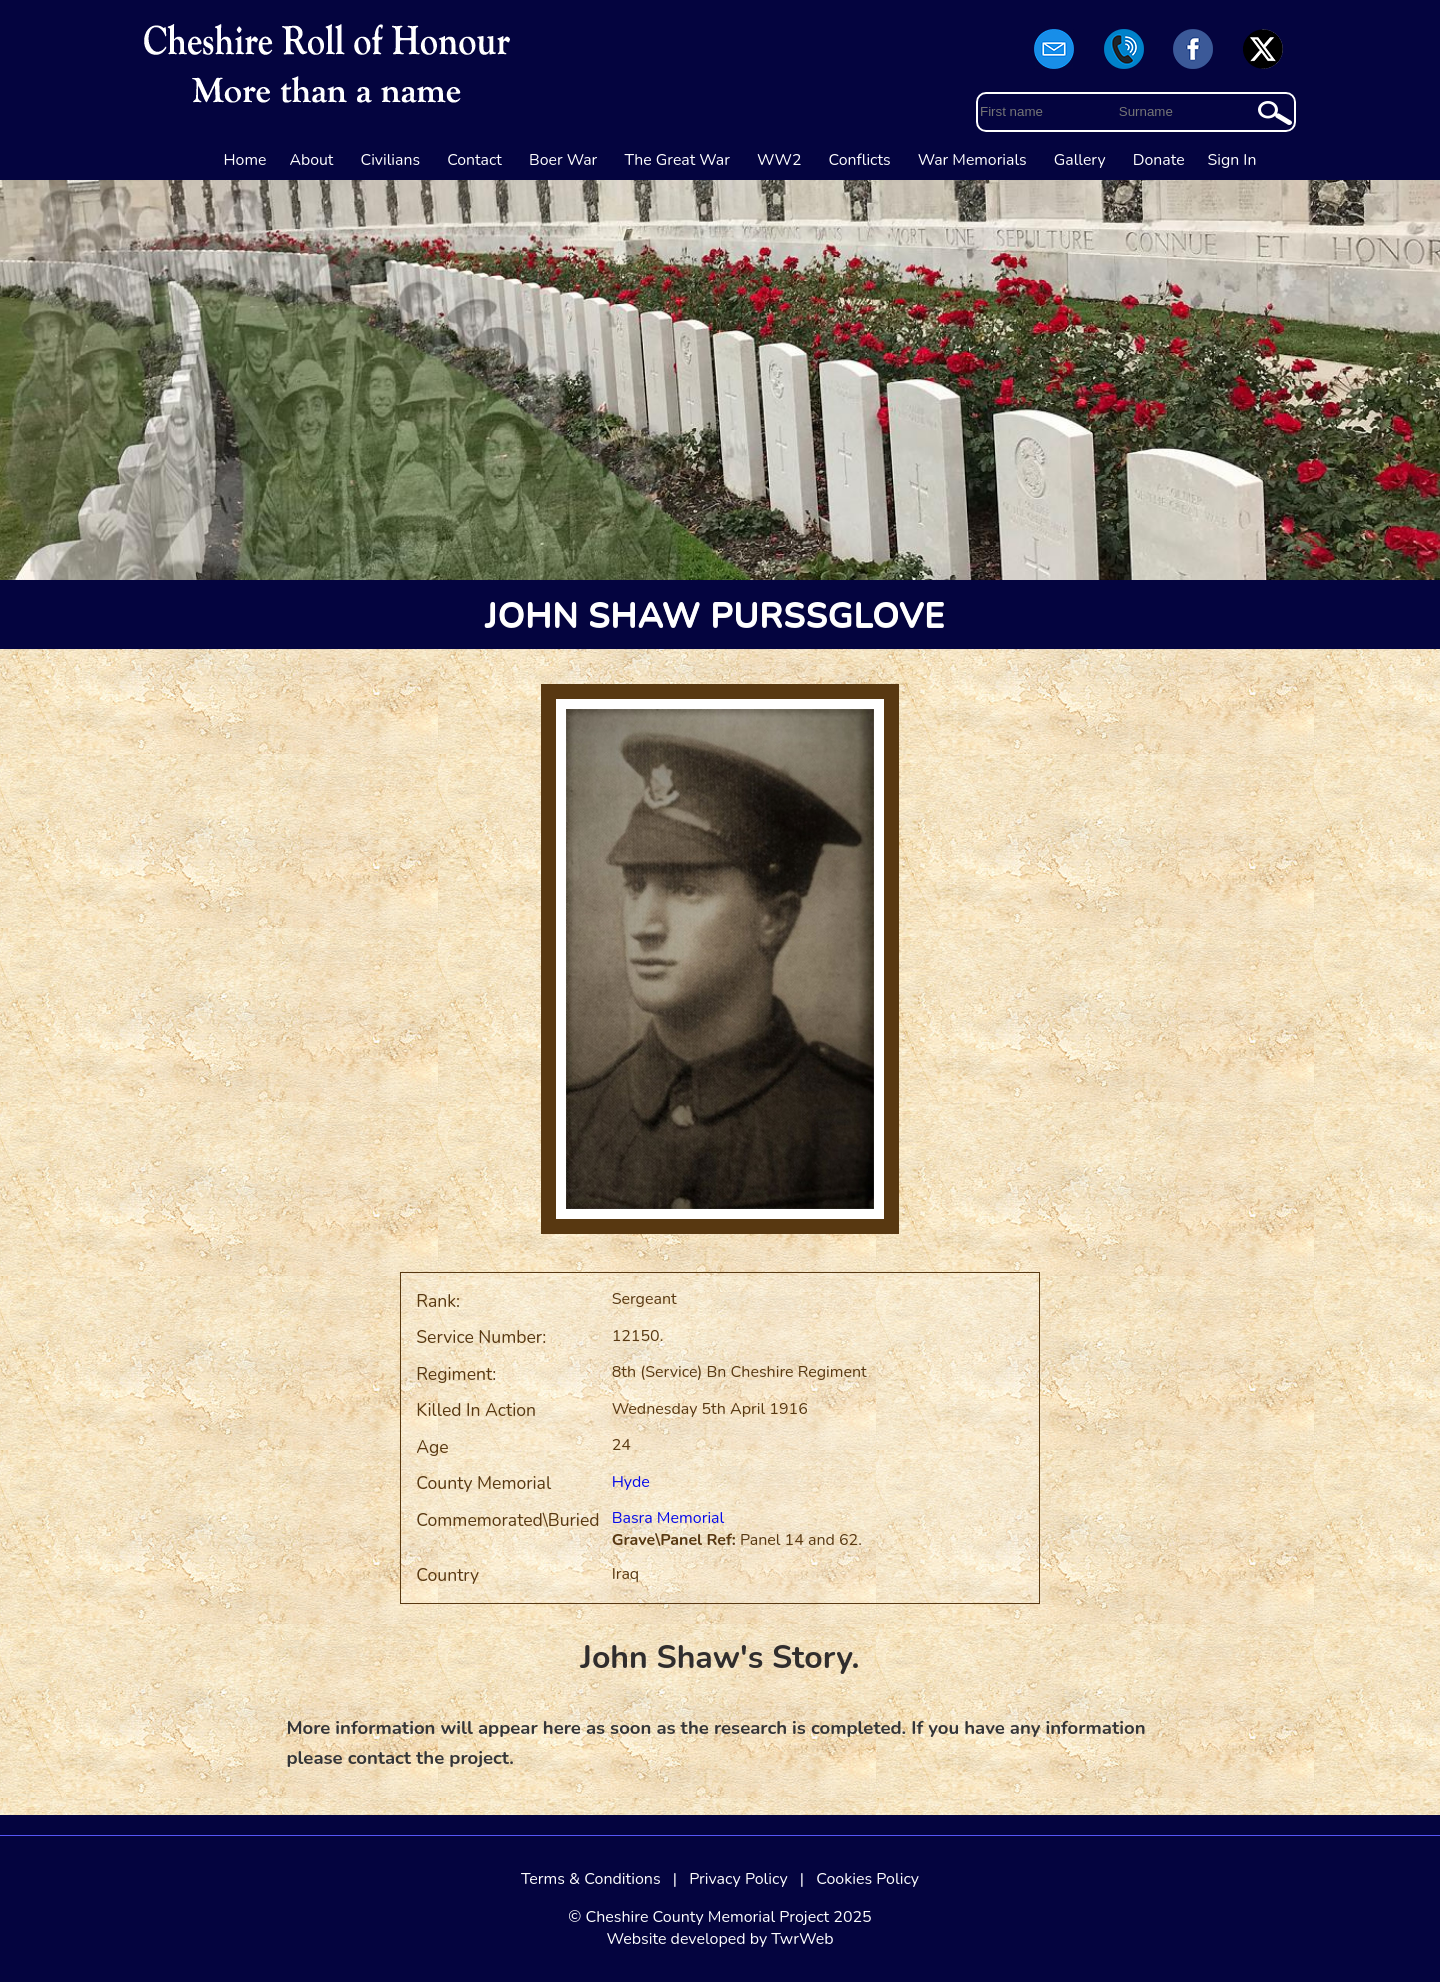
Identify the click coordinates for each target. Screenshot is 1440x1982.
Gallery (1080, 160)
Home (245, 160)
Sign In (1232, 160)
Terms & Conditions (591, 1879)
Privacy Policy (738, 1879)
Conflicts (860, 160)
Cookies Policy (867, 1879)
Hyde (631, 1482)
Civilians (391, 160)
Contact (474, 160)
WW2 (779, 160)
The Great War (677, 160)
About (311, 160)
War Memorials (972, 160)
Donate (1159, 160)
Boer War (563, 160)
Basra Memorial (668, 1518)
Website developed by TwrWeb (719, 1939)
